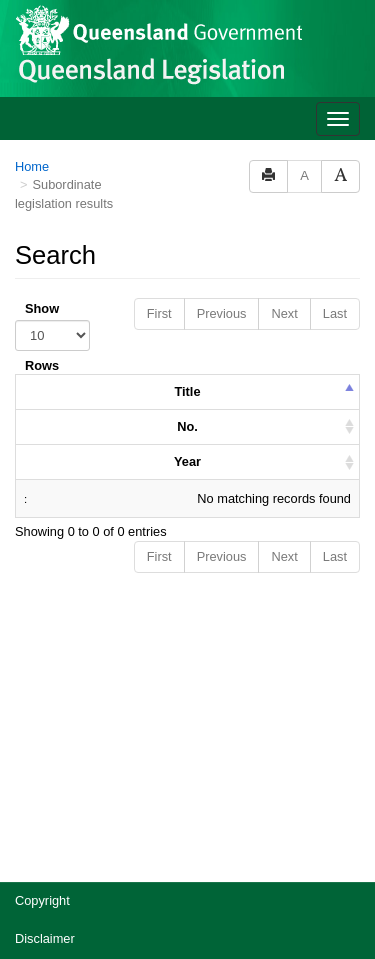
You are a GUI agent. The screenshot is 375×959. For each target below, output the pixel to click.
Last (335, 74)
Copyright (42, 661)
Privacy (36, 737)
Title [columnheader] (187, 152)
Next (284, 74)
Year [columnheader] (187, 222)
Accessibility (50, 775)
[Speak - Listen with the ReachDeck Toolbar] (323, 910)
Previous (222, 74)
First (159, 74)
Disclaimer (45, 699)
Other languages (61, 851)
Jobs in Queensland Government (108, 813)
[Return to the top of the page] (348, 864)
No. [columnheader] (187, 187)
